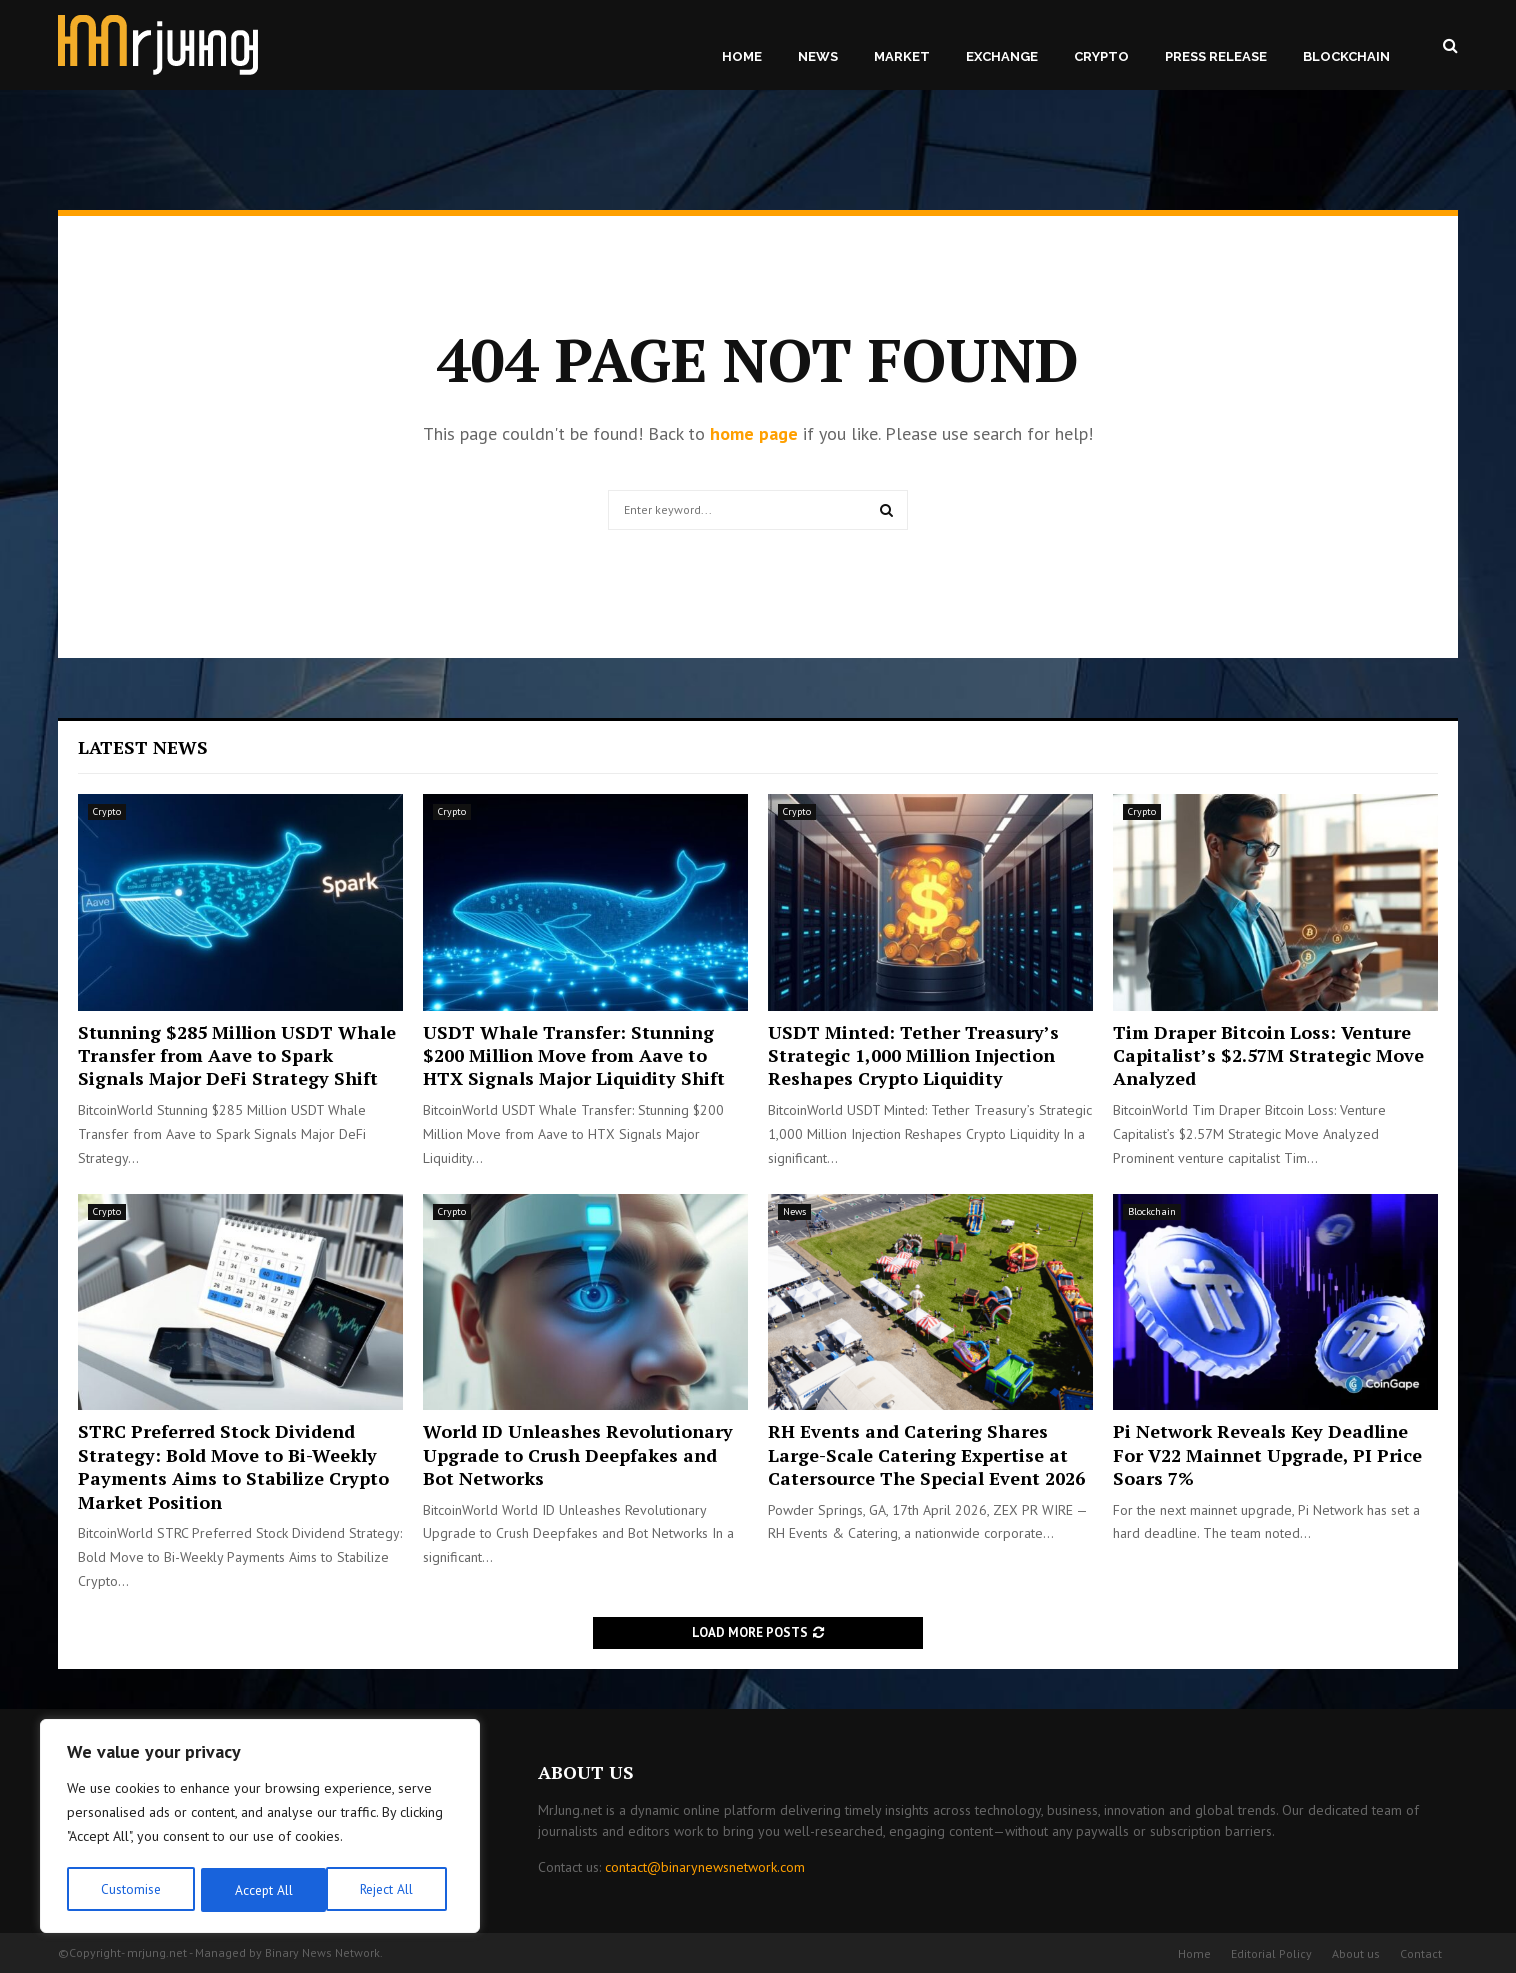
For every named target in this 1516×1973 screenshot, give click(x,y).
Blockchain (1346, 56)
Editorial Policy (1271, 1953)
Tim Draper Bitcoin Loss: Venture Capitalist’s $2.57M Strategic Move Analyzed (1268, 1055)
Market (902, 56)
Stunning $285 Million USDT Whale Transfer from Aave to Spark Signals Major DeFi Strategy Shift (237, 1055)
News (818, 56)
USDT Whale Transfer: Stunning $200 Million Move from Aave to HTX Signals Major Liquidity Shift (574, 1055)
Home (742, 56)
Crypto (1101, 56)
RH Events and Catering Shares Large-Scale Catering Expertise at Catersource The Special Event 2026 (926, 1454)
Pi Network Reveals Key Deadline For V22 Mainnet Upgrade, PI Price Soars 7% (1267, 1454)
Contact (1421, 1953)
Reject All (260, 1890)
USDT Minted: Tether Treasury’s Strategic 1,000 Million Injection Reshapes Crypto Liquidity (913, 1055)
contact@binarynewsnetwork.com (705, 1867)
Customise (129, 1890)
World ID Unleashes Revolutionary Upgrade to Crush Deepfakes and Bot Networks (578, 1454)
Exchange (1002, 56)
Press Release (1216, 56)
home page (754, 433)
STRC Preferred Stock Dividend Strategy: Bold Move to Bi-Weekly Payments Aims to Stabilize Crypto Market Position (233, 1466)
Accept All (391, 1890)
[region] (260, 1828)
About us (1356, 1953)
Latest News (143, 747)
